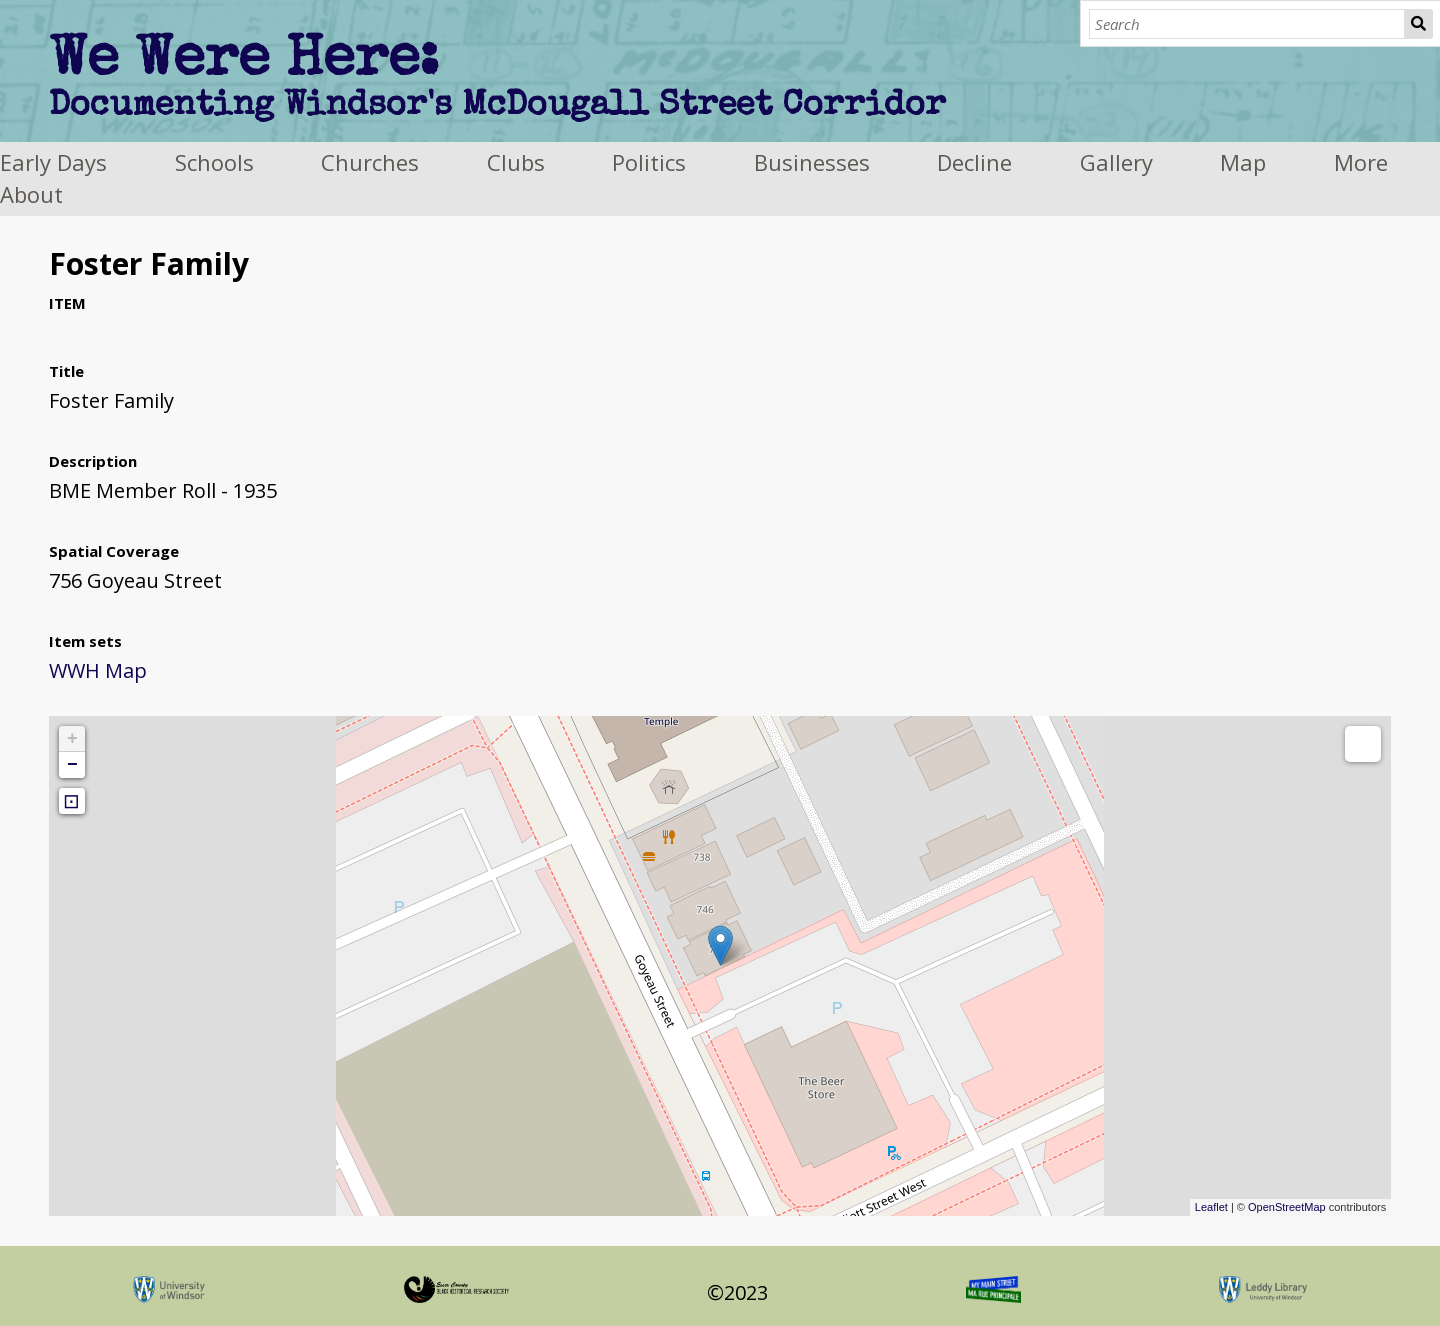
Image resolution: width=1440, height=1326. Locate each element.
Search (1419, 24)
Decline (974, 162)
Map (1243, 162)
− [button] (72, 765)
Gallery (1116, 162)
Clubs (516, 162)
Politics (649, 162)
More (1361, 162)
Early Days (53, 162)
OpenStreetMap (1287, 1207)
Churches (370, 162)
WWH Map (98, 670)
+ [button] (72, 739)
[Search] (1247, 24)
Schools (214, 162)
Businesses (812, 162)
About (31, 194)
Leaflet (1211, 1207)
